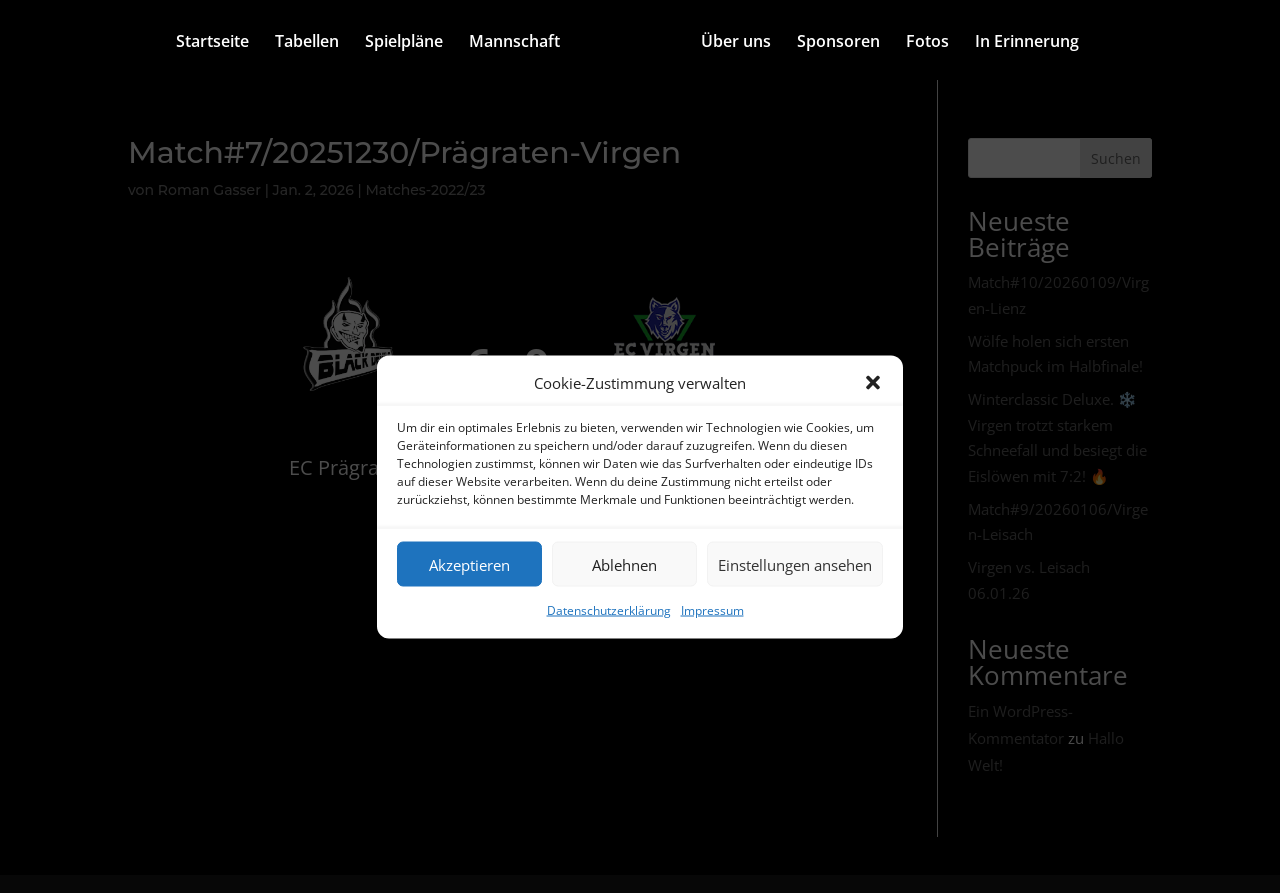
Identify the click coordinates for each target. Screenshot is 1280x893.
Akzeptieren (469, 564)
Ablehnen (624, 564)
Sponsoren (838, 43)
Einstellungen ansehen (795, 564)
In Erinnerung (1027, 43)
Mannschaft (514, 43)
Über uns (736, 43)
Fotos (927, 43)
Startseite (212, 43)
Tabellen (307, 43)
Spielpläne (404, 43)
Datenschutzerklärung (609, 610)
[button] (873, 383)
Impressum (712, 610)
